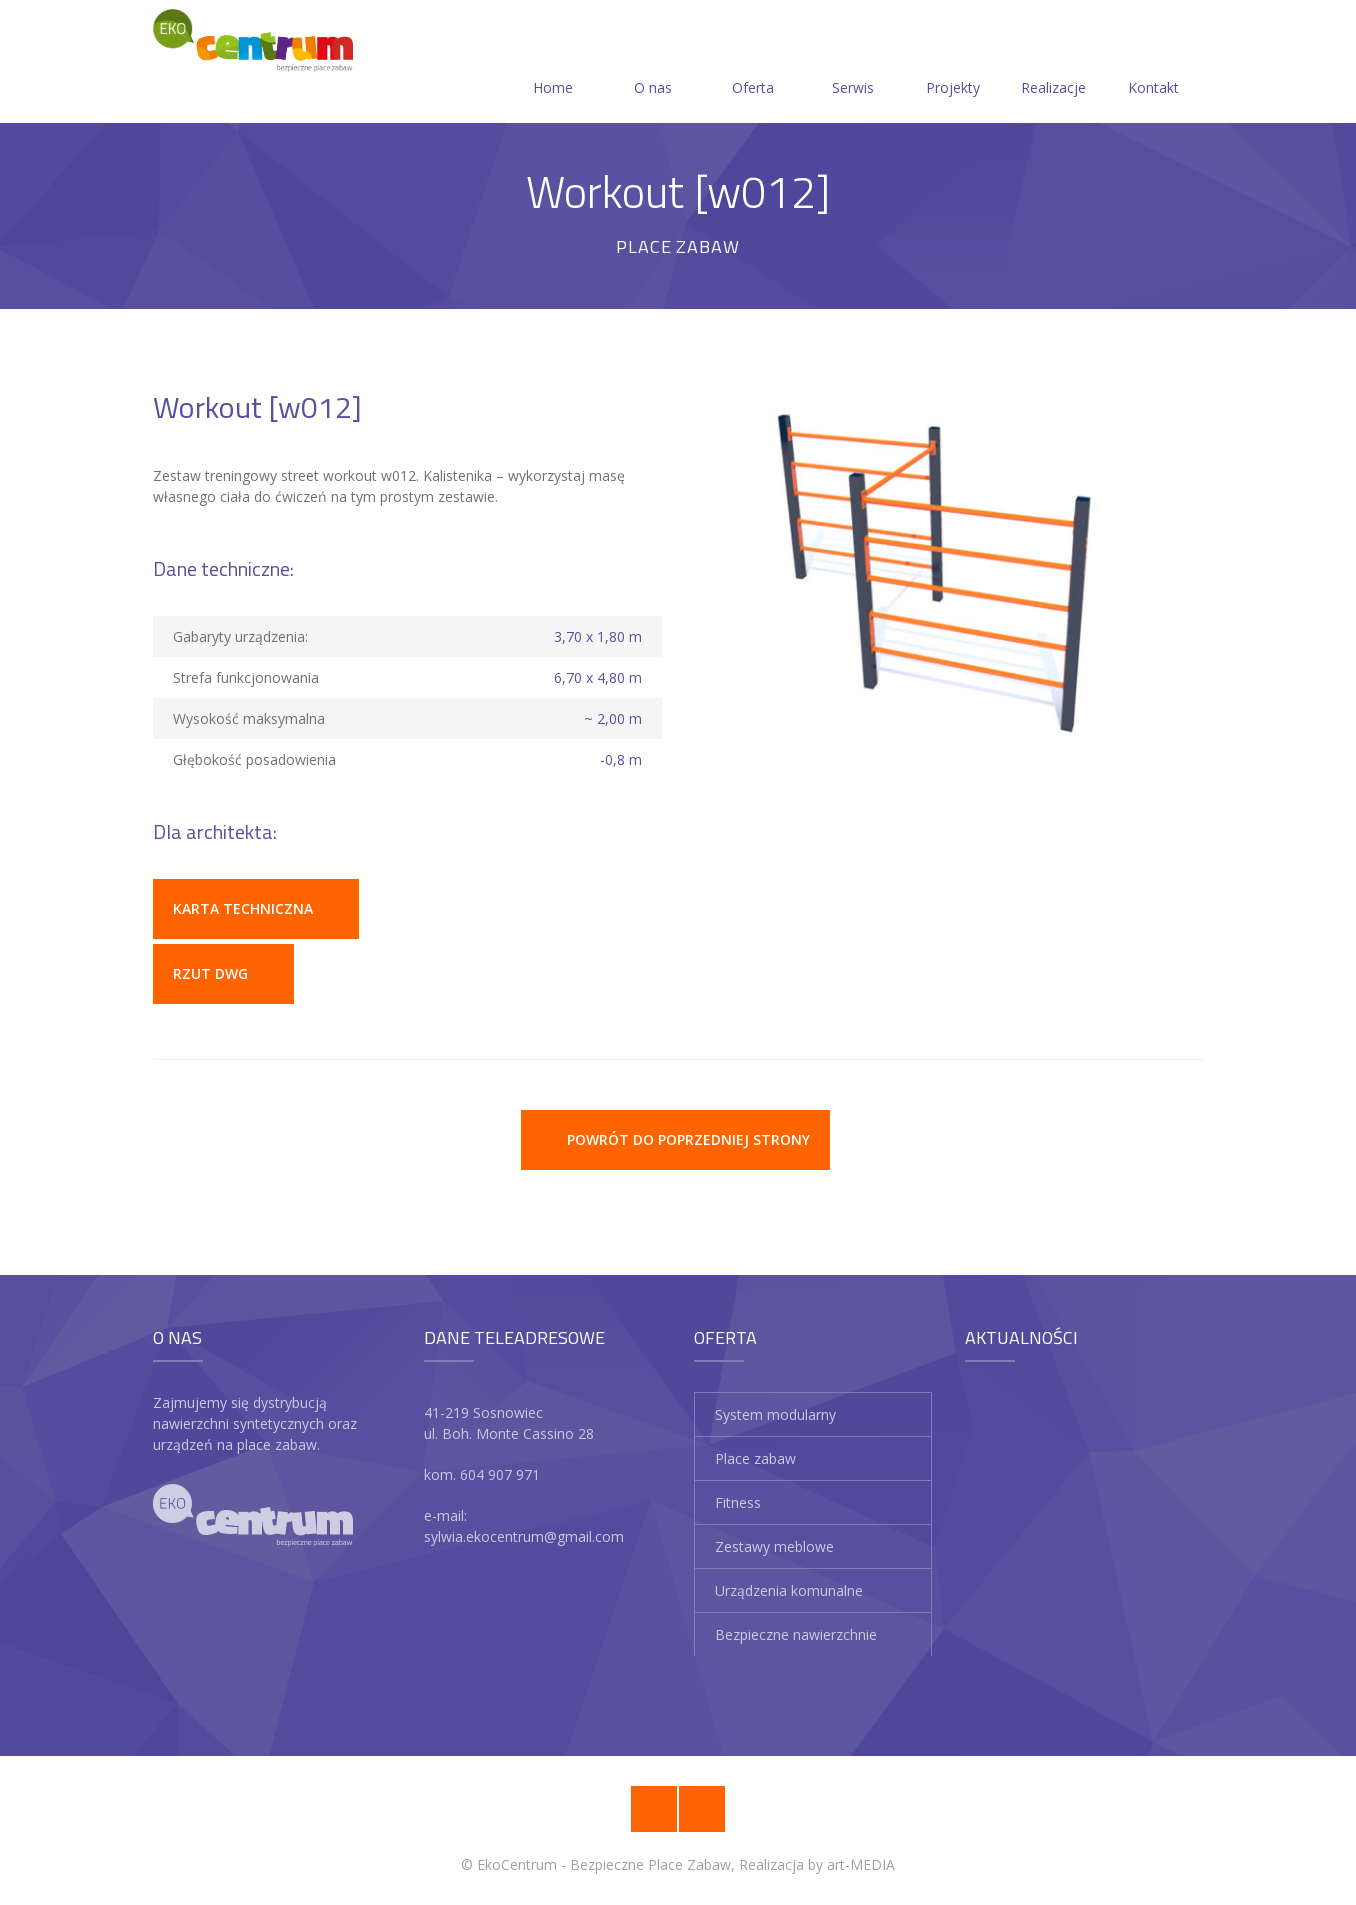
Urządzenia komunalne (789, 1590)
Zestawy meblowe (774, 1546)
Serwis (853, 63)
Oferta (753, 63)
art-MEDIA (861, 1864)
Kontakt (1153, 63)
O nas (653, 63)
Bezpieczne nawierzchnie (796, 1634)
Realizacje (1053, 63)
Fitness (738, 1502)
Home (553, 63)
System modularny (775, 1414)
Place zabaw (755, 1458)
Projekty (953, 63)
